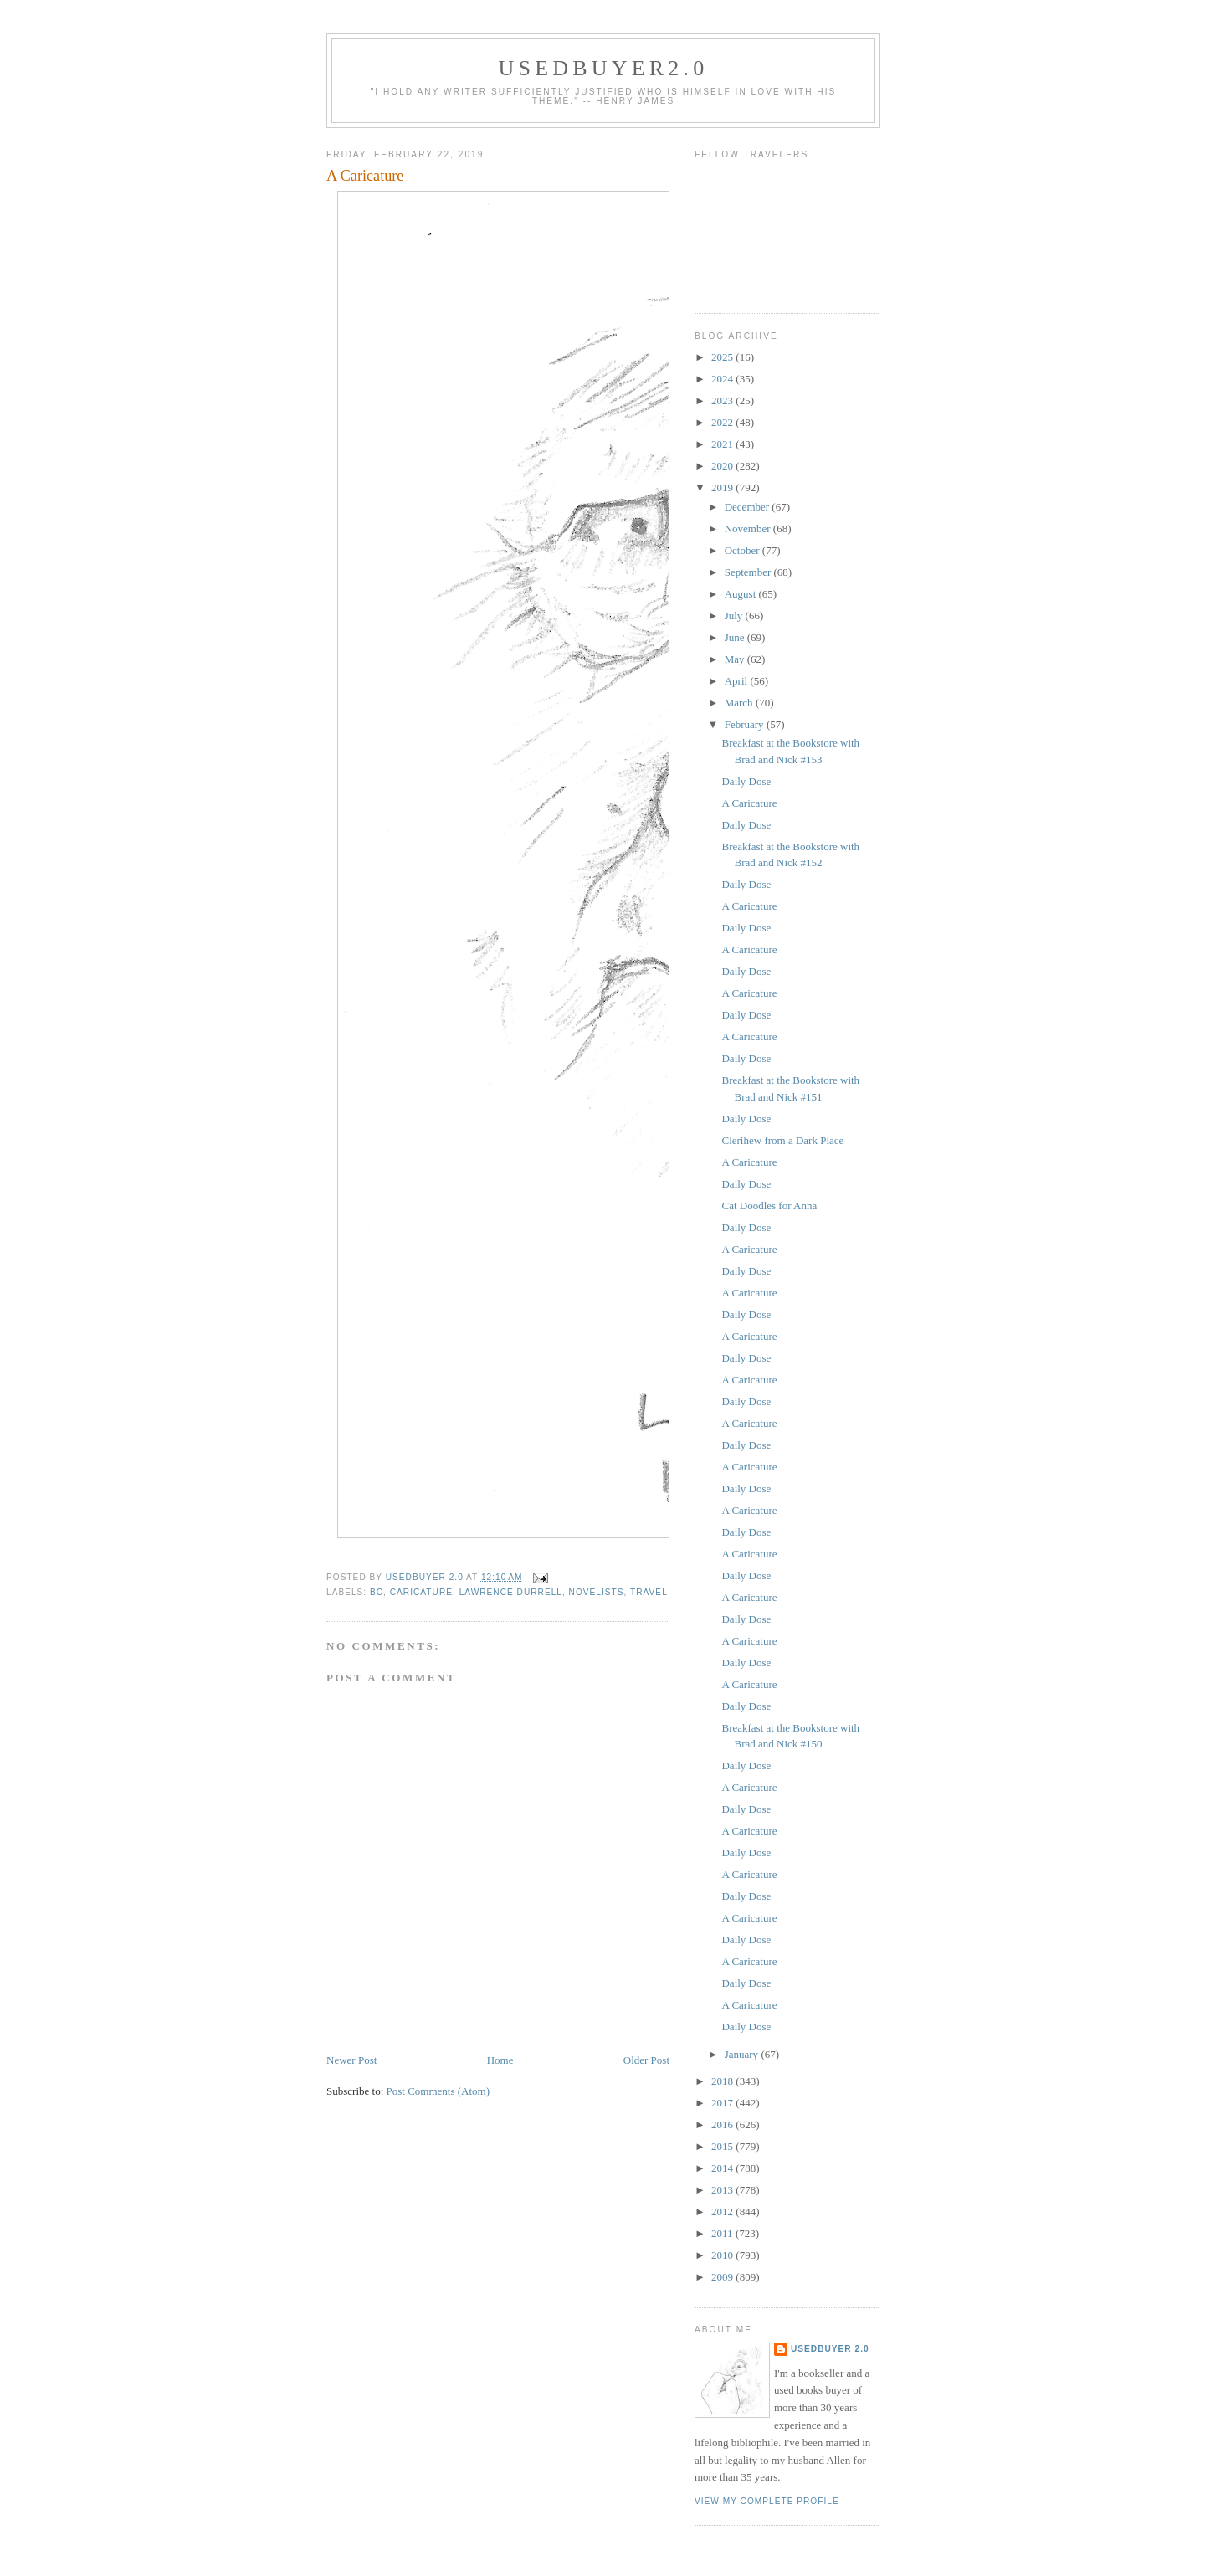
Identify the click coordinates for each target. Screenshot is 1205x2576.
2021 (723, 444)
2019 (723, 487)
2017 (723, 2102)
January (743, 2054)
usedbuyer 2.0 (830, 2348)
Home (500, 2060)
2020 (723, 465)
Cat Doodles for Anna (769, 1205)
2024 (723, 378)
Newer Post (351, 2060)
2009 (723, 2277)
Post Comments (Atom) (438, 2091)
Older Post (646, 2060)
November (749, 528)
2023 (723, 400)
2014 (723, 2168)
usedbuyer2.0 (604, 68)
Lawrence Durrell (510, 1592)
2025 (723, 357)
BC (376, 1592)
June (736, 637)
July (735, 615)
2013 (723, 2189)
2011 (723, 2233)
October (743, 550)
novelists (596, 1592)
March (740, 702)
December (748, 506)
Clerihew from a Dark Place (782, 1140)
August (742, 594)
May (736, 659)
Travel (649, 1592)
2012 (723, 2211)
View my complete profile (767, 2501)
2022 (723, 422)
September (749, 572)
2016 (723, 2124)
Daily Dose (746, 781)
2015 (723, 2146)
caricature (421, 1592)
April (738, 681)
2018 (723, 2081)
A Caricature (749, 803)
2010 (723, 2255)
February (746, 724)
